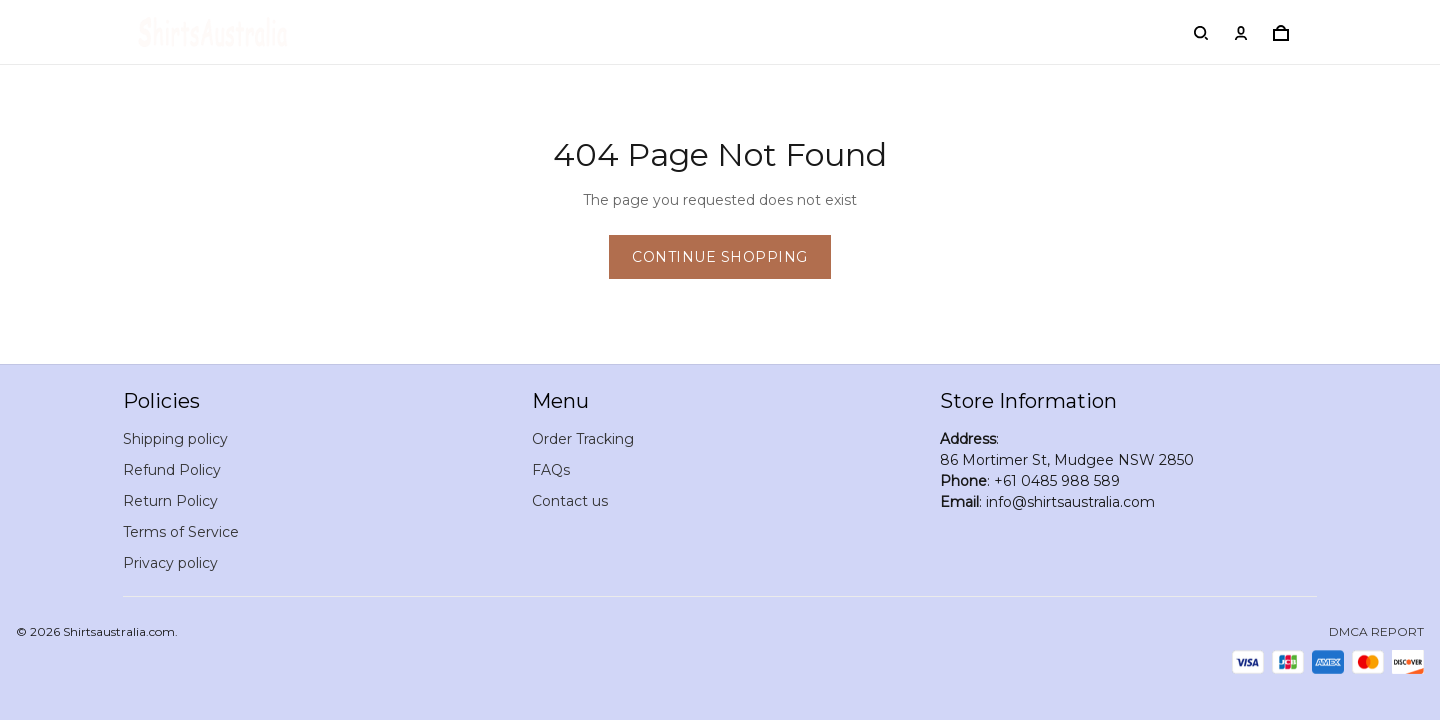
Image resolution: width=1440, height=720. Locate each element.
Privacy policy (170, 563)
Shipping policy (175, 439)
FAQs (551, 470)
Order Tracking (583, 439)
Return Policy (170, 501)
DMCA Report (1376, 631)
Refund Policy (172, 470)
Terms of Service (181, 532)
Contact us (570, 501)
